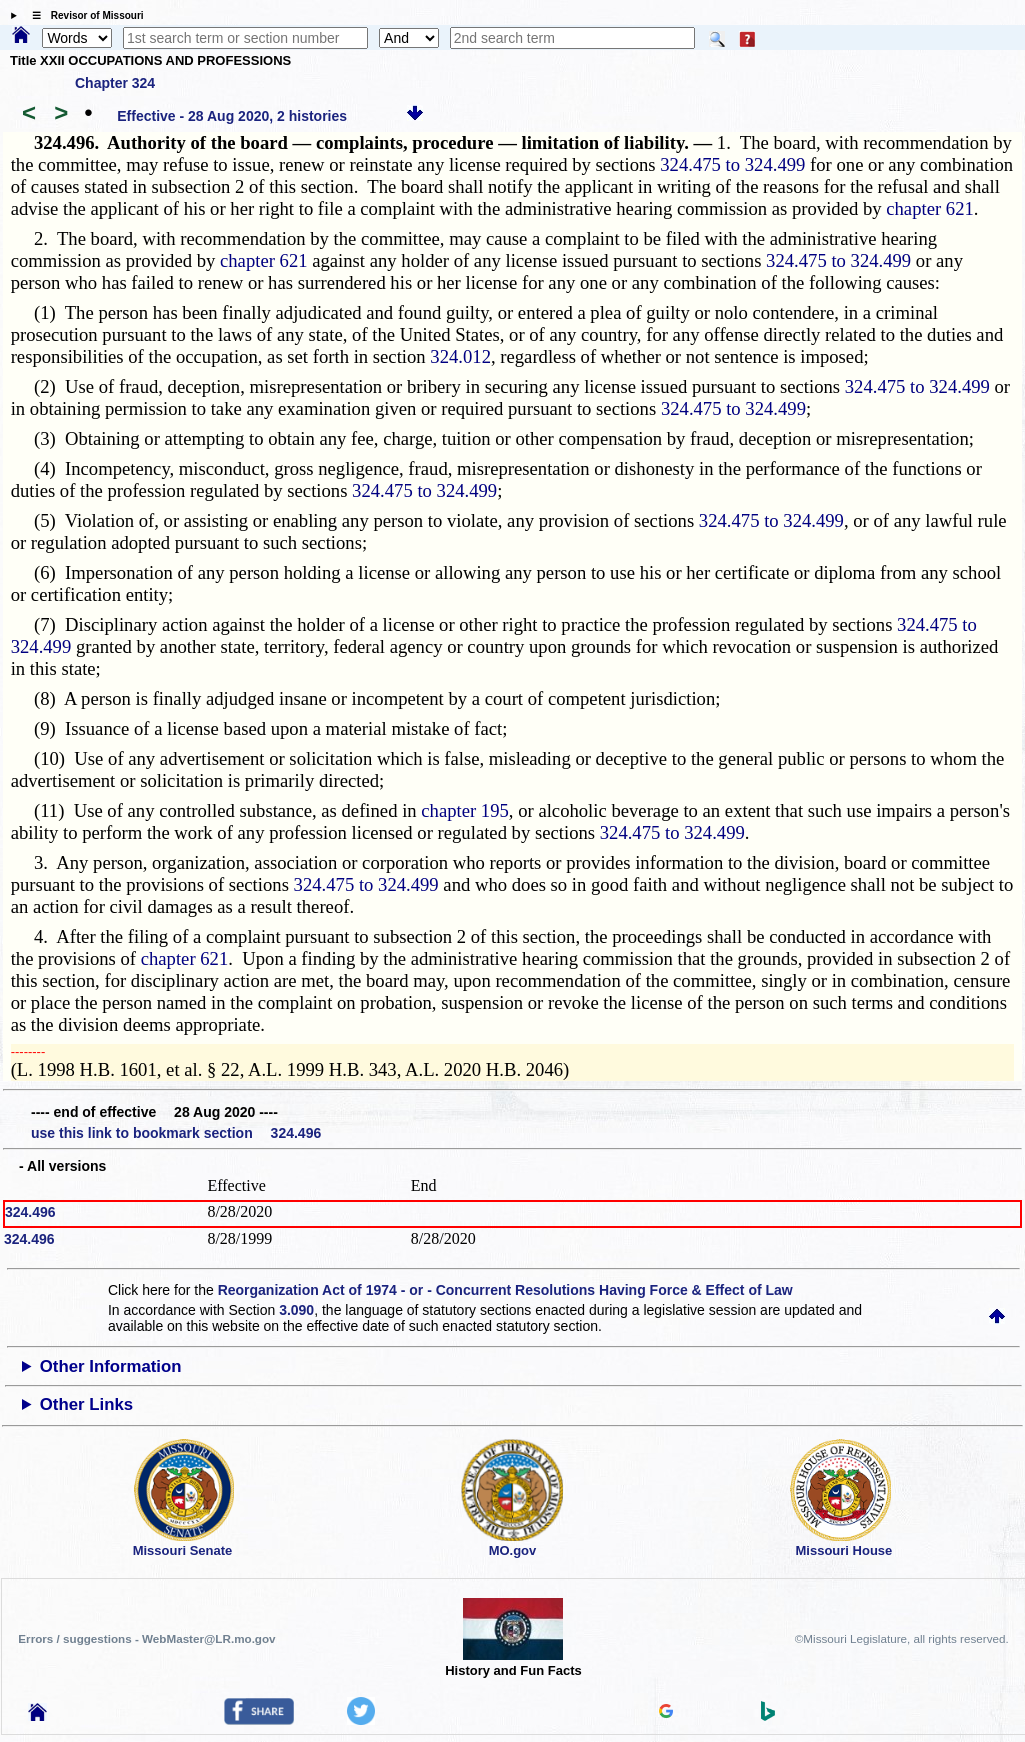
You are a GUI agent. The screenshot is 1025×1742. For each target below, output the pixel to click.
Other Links (86, 1404)
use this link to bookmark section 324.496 (176, 1133)
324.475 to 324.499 (732, 164)
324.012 (460, 356)
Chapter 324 (115, 83)
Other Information (111, 1366)
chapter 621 (930, 208)
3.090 (296, 1310)
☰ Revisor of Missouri (83, 15)
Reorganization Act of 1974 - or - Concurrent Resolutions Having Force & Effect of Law (505, 1290)
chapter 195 (465, 810)
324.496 (30, 1212)
